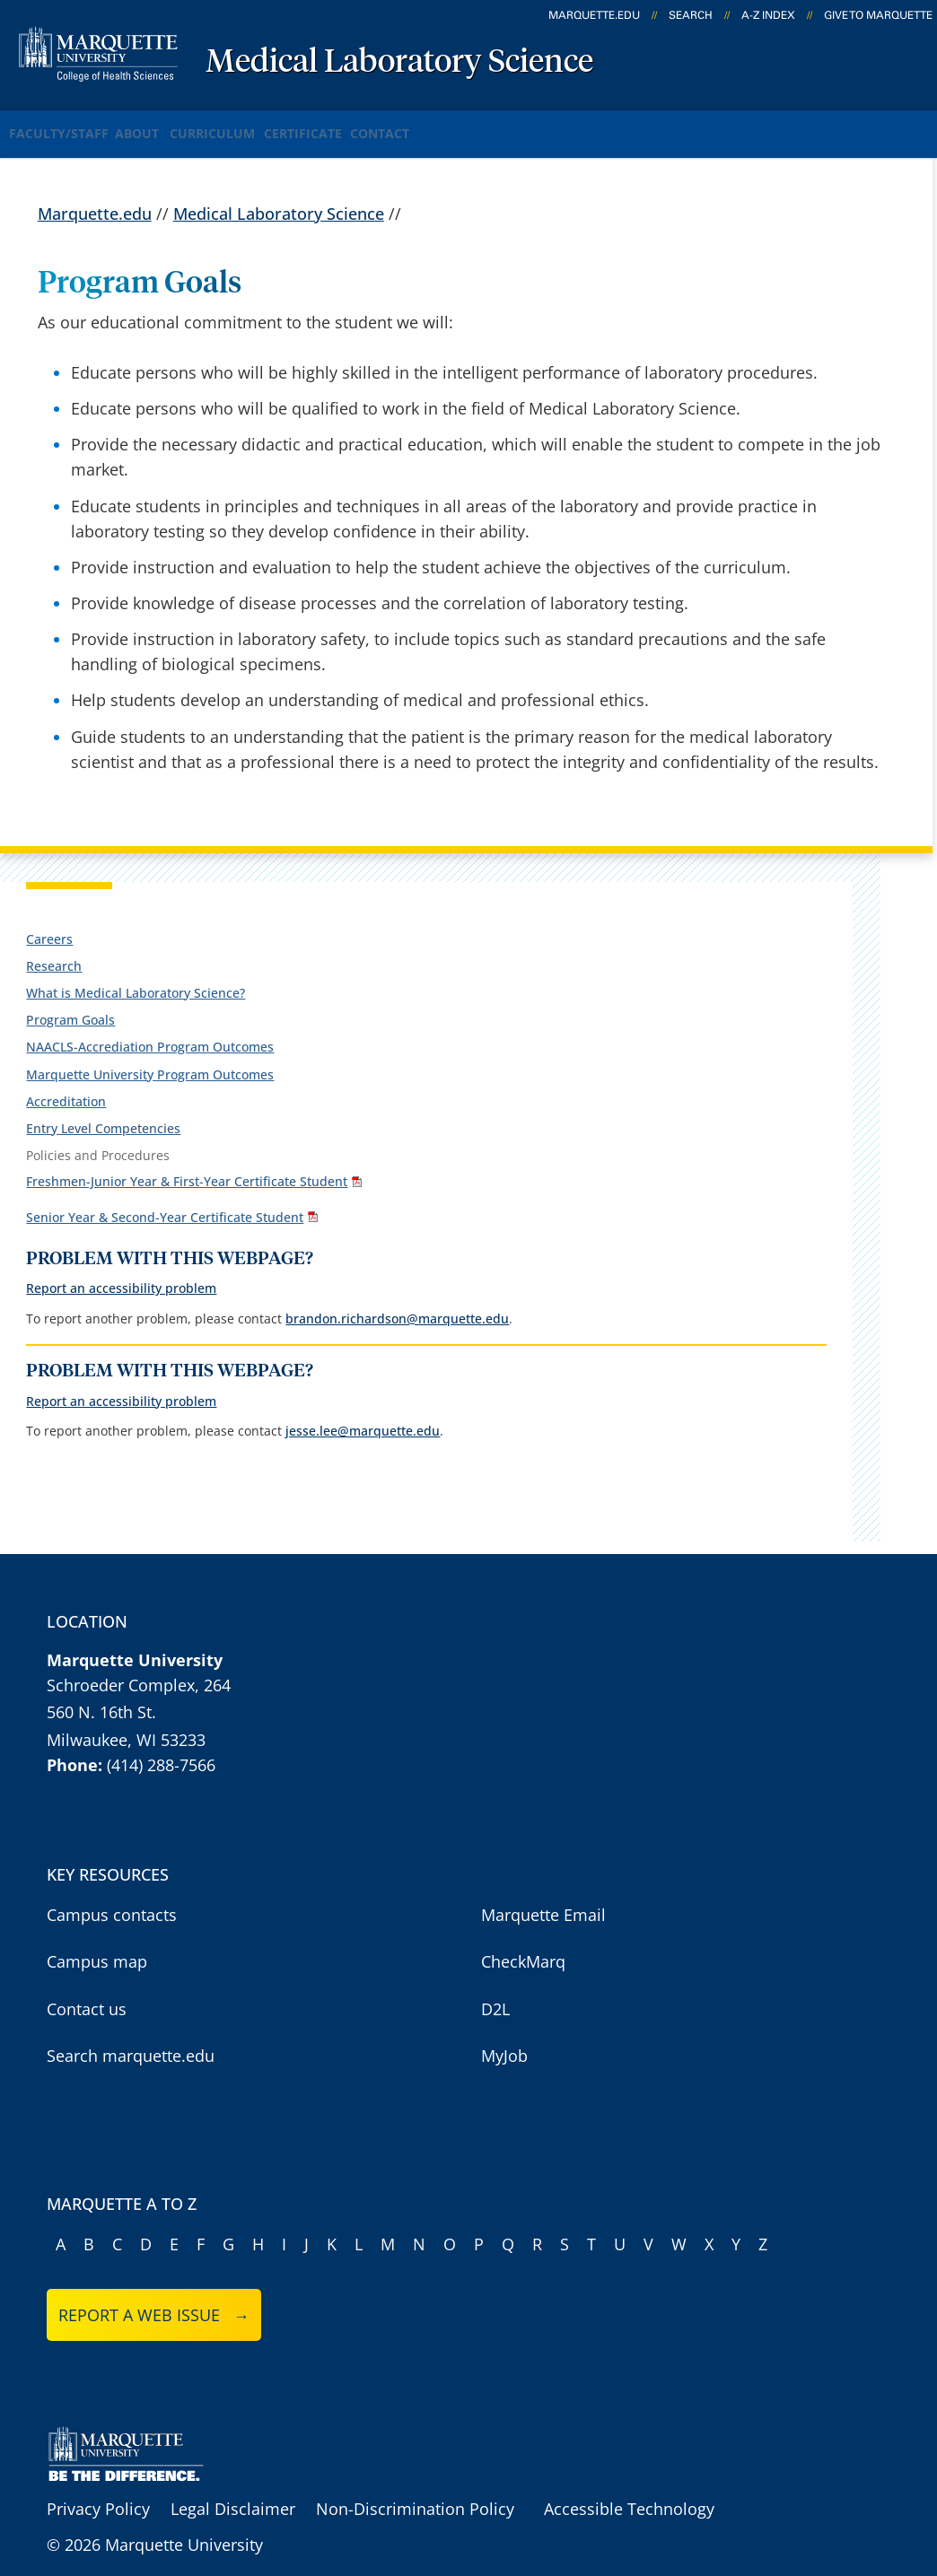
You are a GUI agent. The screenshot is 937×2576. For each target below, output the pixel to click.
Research (54, 947)
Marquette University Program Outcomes (150, 1055)
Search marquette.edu (131, 2031)
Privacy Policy (98, 2484)
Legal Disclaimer (233, 2484)
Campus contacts (112, 1890)
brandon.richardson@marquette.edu (397, 1294)
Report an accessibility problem (121, 1263)
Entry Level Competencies (103, 1109)
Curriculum (263, 124)
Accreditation (66, 1082)
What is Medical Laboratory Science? (135, 973)
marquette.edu (594, 15)
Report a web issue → (154, 2290)
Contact (480, 124)
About (166, 124)
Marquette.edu (95, 194)
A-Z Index (768, 15)
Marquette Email (543, 1890)
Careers (49, 920)
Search (691, 15)
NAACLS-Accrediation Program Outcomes (150, 1028)
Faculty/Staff (63, 124)
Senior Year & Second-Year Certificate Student (164, 1193)
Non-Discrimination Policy (415, 2484)
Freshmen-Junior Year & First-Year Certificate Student (186, 1161)
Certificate (377, 124)
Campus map (97, 1937)
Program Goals (70, 1001)
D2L (495, 1984)
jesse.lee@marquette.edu (362, 1406)
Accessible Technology (629, 2484)
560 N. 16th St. (101, 1687)
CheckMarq (523, 1937)
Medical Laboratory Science (399, 63)
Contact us (87, 1984)
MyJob (504, 2031)
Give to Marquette (878, 15)
